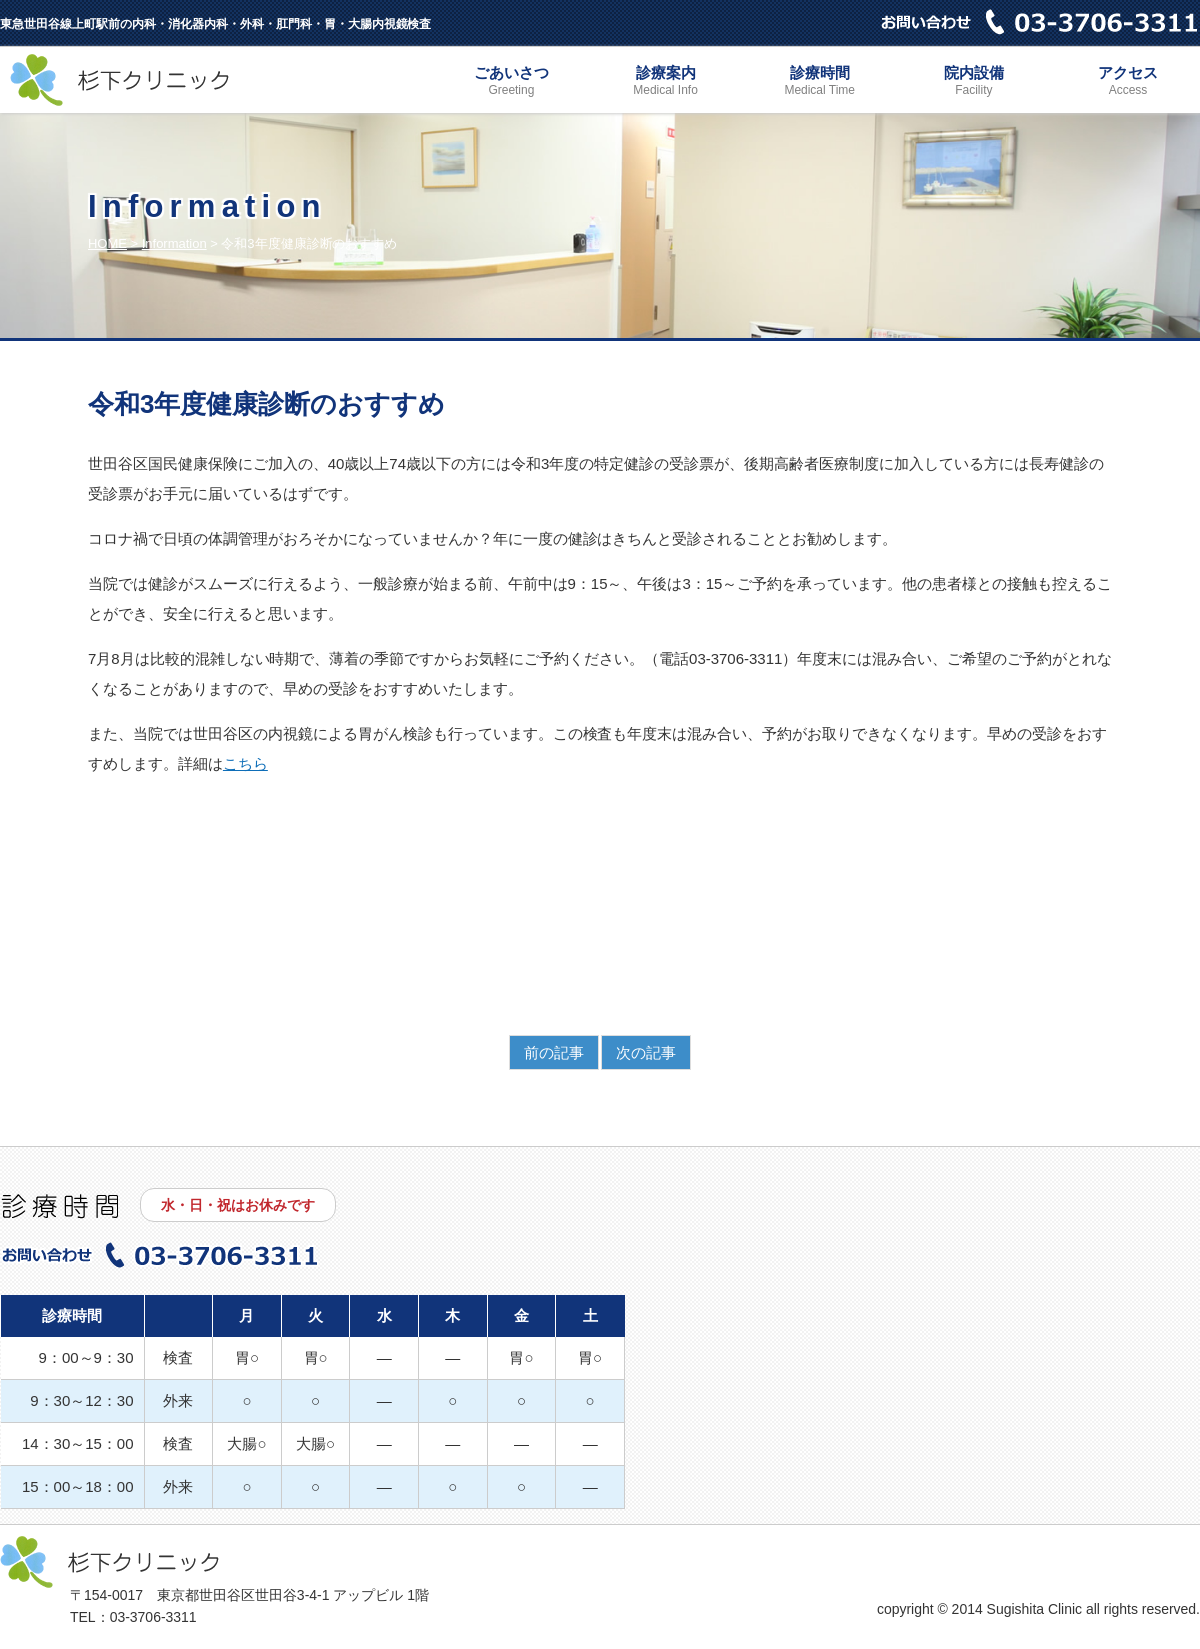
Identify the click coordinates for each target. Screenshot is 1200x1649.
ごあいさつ (511, 83)
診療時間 (820, 83)
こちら (245, 763)
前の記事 (554, 1052)
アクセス (1128, 83)
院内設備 (974, 83)
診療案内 (666, 83)
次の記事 (646, 1052)
